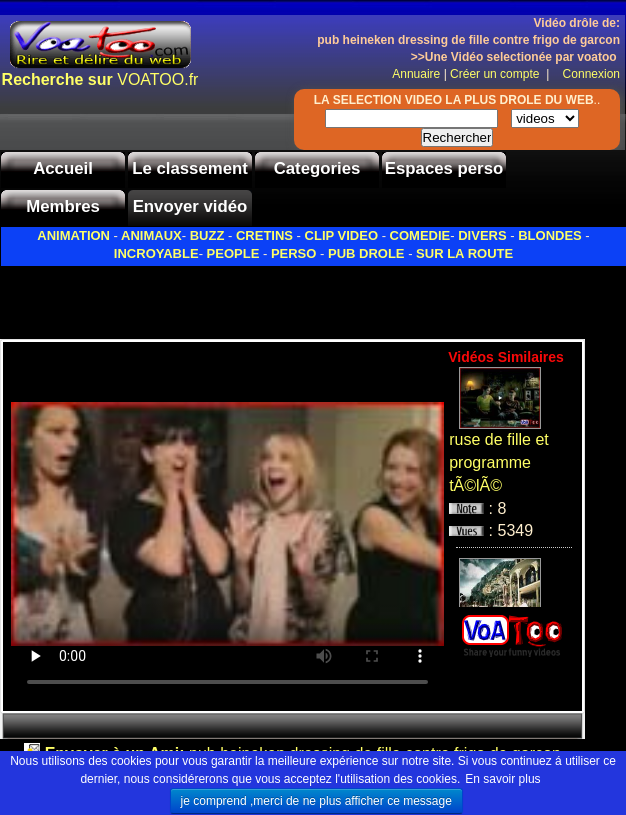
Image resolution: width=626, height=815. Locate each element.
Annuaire (416, 74)
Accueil (63, 168)
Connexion (586, 74)
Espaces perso (444, 168)
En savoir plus (502, 779)
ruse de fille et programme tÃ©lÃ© (499, 462)
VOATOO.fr (100, 79)
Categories (317, 168)
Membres (63, 206)
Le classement (190, 168)
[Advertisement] (234, 297)
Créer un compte (496, 74)
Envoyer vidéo (190, 206)
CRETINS (264, 235)
